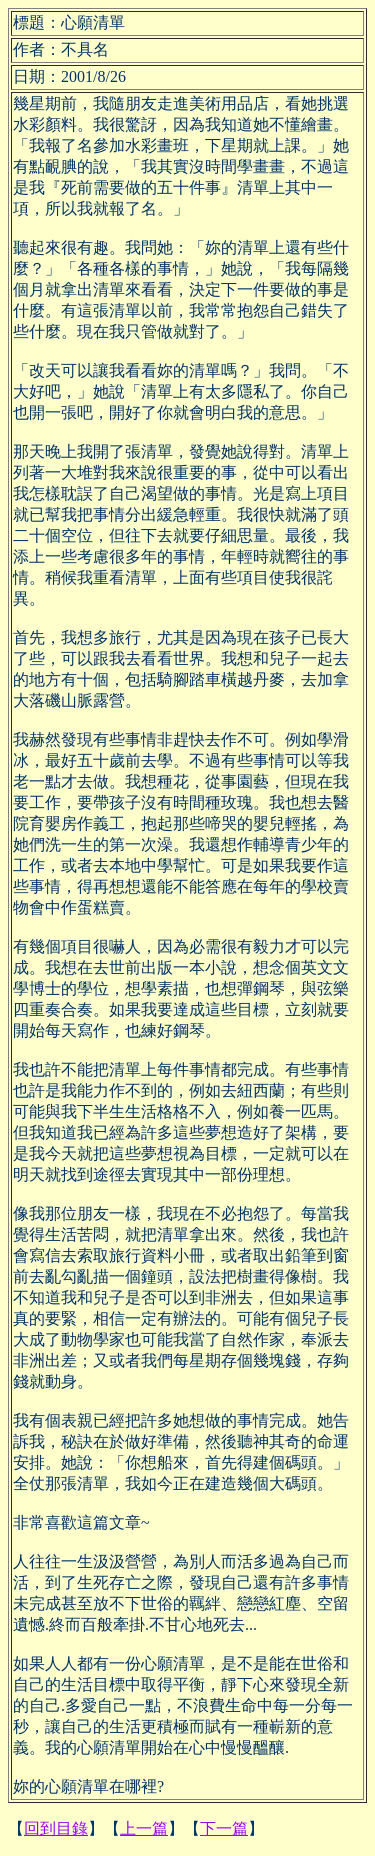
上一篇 (144, 1828)
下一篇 (224, 1828)
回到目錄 (56, 1828)
